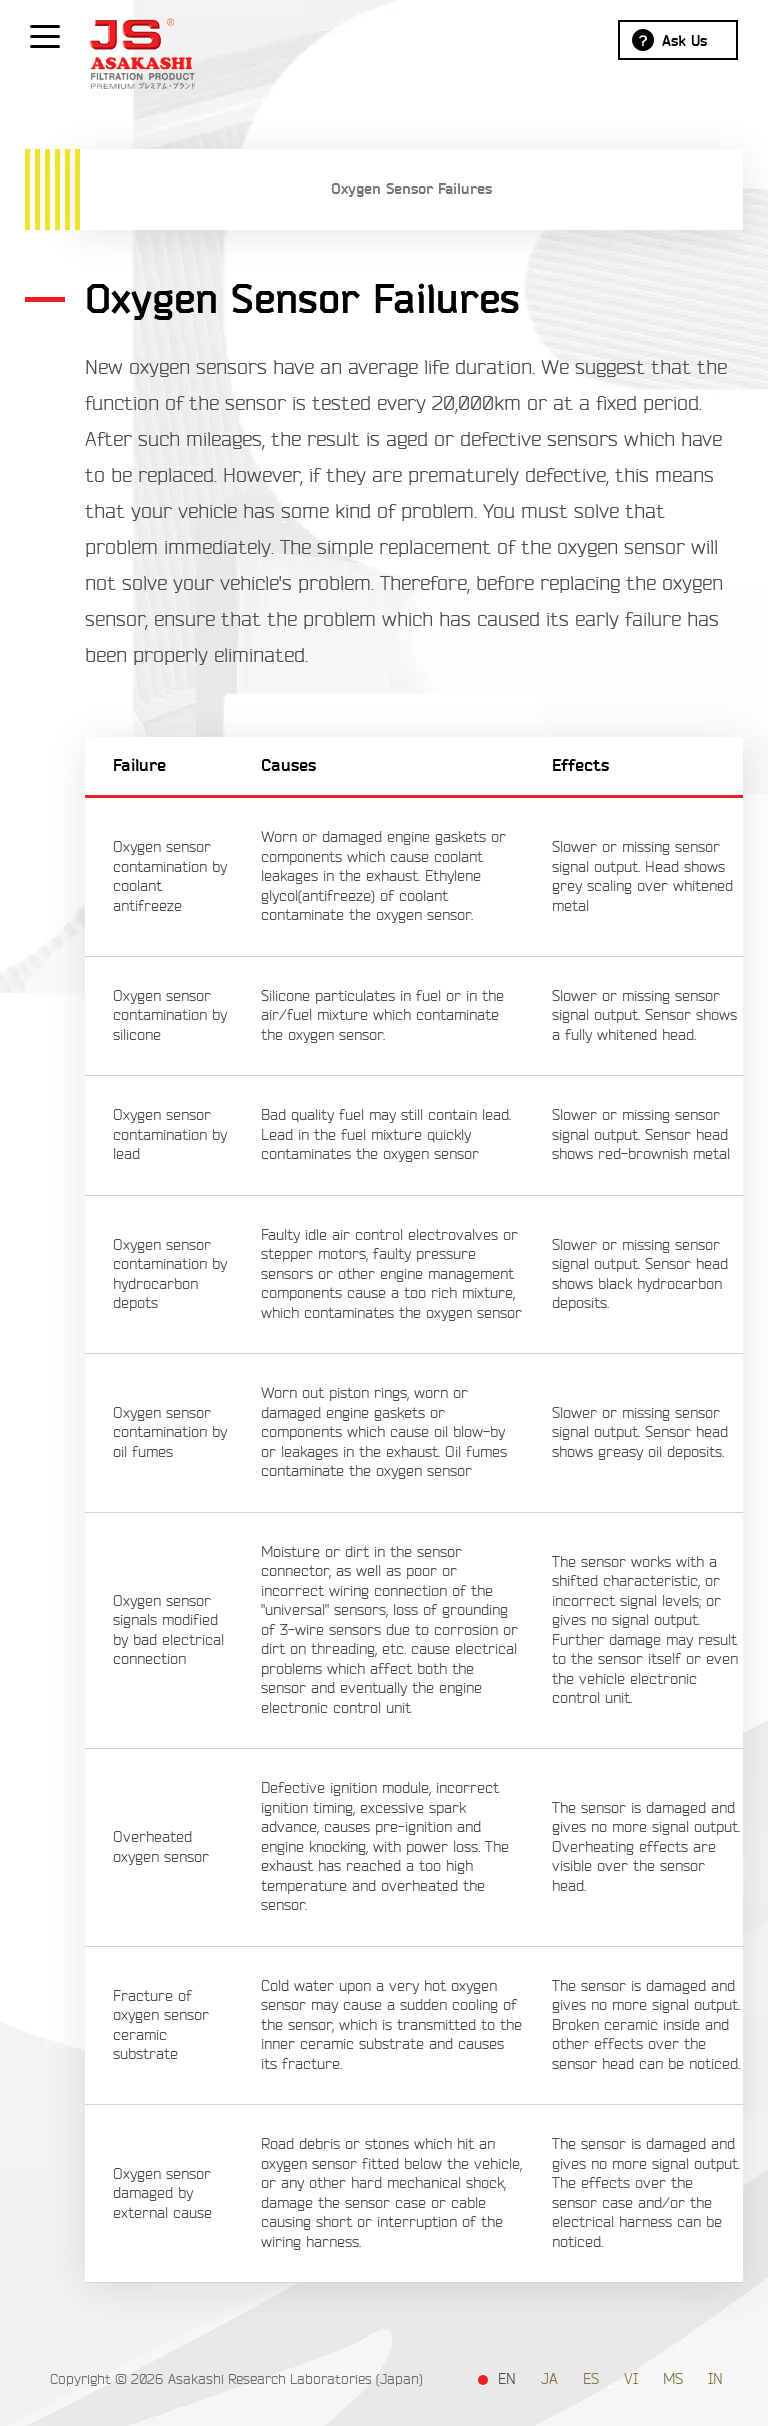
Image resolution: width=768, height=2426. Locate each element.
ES (591, 2379)
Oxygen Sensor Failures (411, 189)
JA (549, 2379)
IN (715, 2379)
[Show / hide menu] (45, 35)
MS (673, 2379)
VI (631, 2379)
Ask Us (684, 41)
